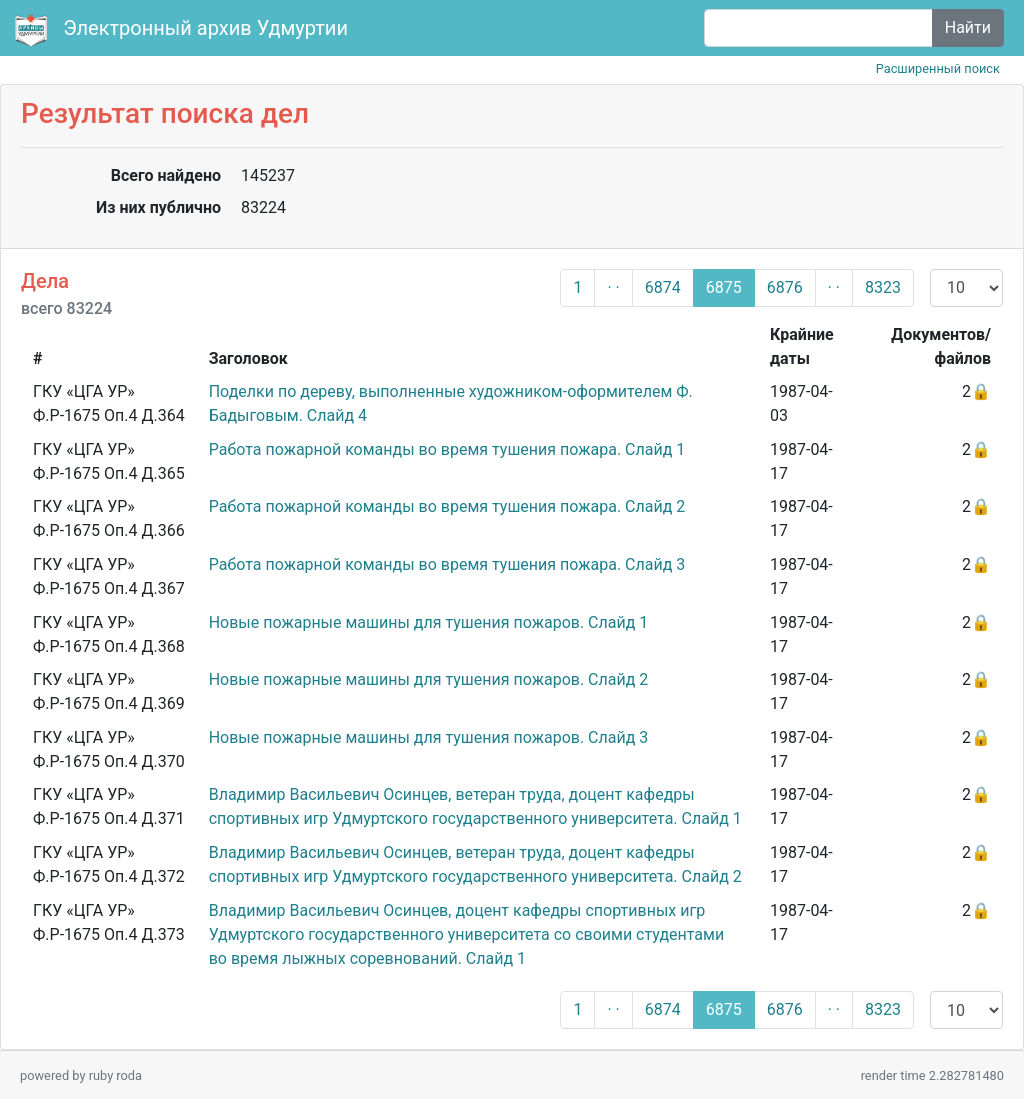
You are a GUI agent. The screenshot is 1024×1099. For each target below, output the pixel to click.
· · (613, 287)
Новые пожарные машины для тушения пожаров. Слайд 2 (429, 679)
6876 (785, 287)
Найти (968, 27)
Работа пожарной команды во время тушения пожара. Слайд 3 (447, 564)
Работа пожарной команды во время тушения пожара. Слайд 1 (447, 449)
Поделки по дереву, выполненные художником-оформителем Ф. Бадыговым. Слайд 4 (451, 403)
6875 (724, 287)
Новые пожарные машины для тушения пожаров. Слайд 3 (429, 737)
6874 (663, 287)
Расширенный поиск (938, 68)
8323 (883, 287)
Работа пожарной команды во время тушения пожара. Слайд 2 (447, 506)
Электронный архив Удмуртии (184, 30)
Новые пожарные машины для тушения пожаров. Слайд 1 (429, 622)
